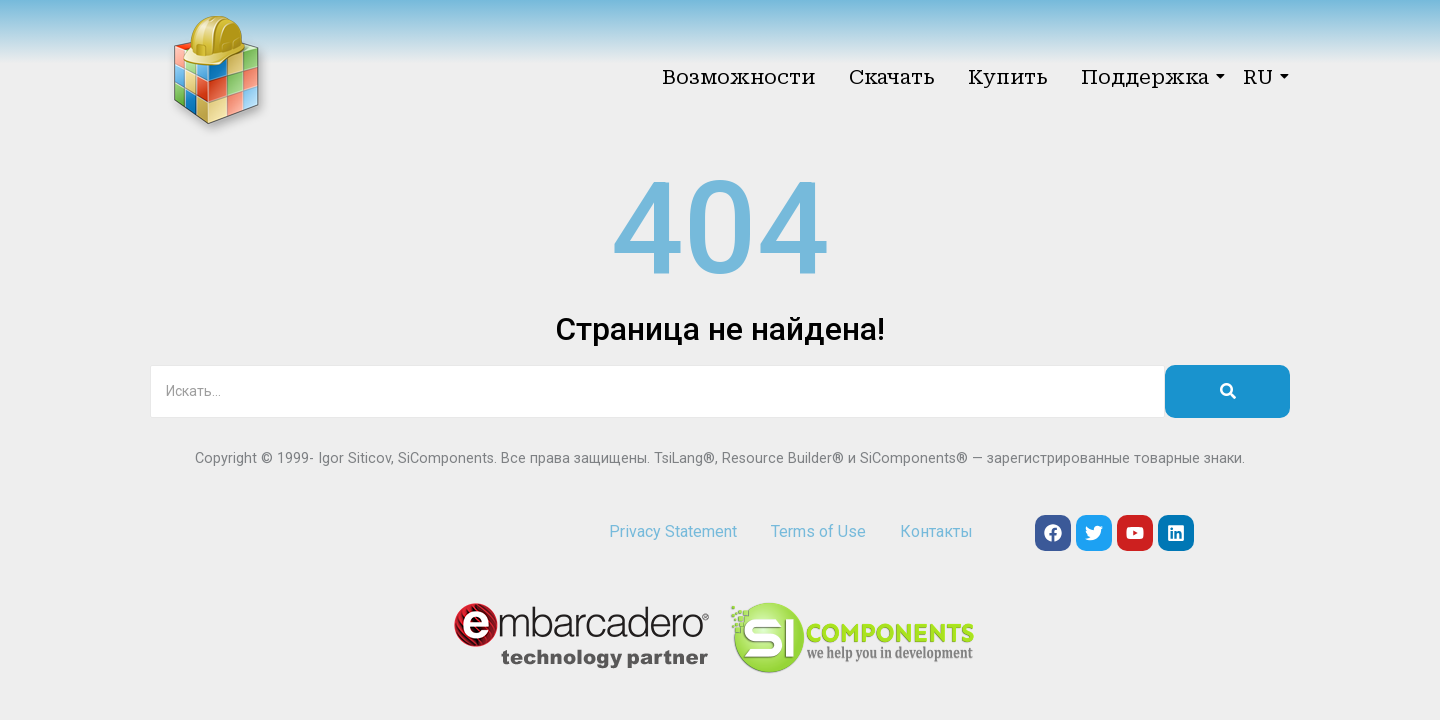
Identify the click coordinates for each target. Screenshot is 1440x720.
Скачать (891, 77)
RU (1261, 77)
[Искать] (657, 391)
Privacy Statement (673, 531)
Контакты (936, 531)
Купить (1007, 77)
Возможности (738, 77)
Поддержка (1148, 77)
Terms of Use (818, 531)
